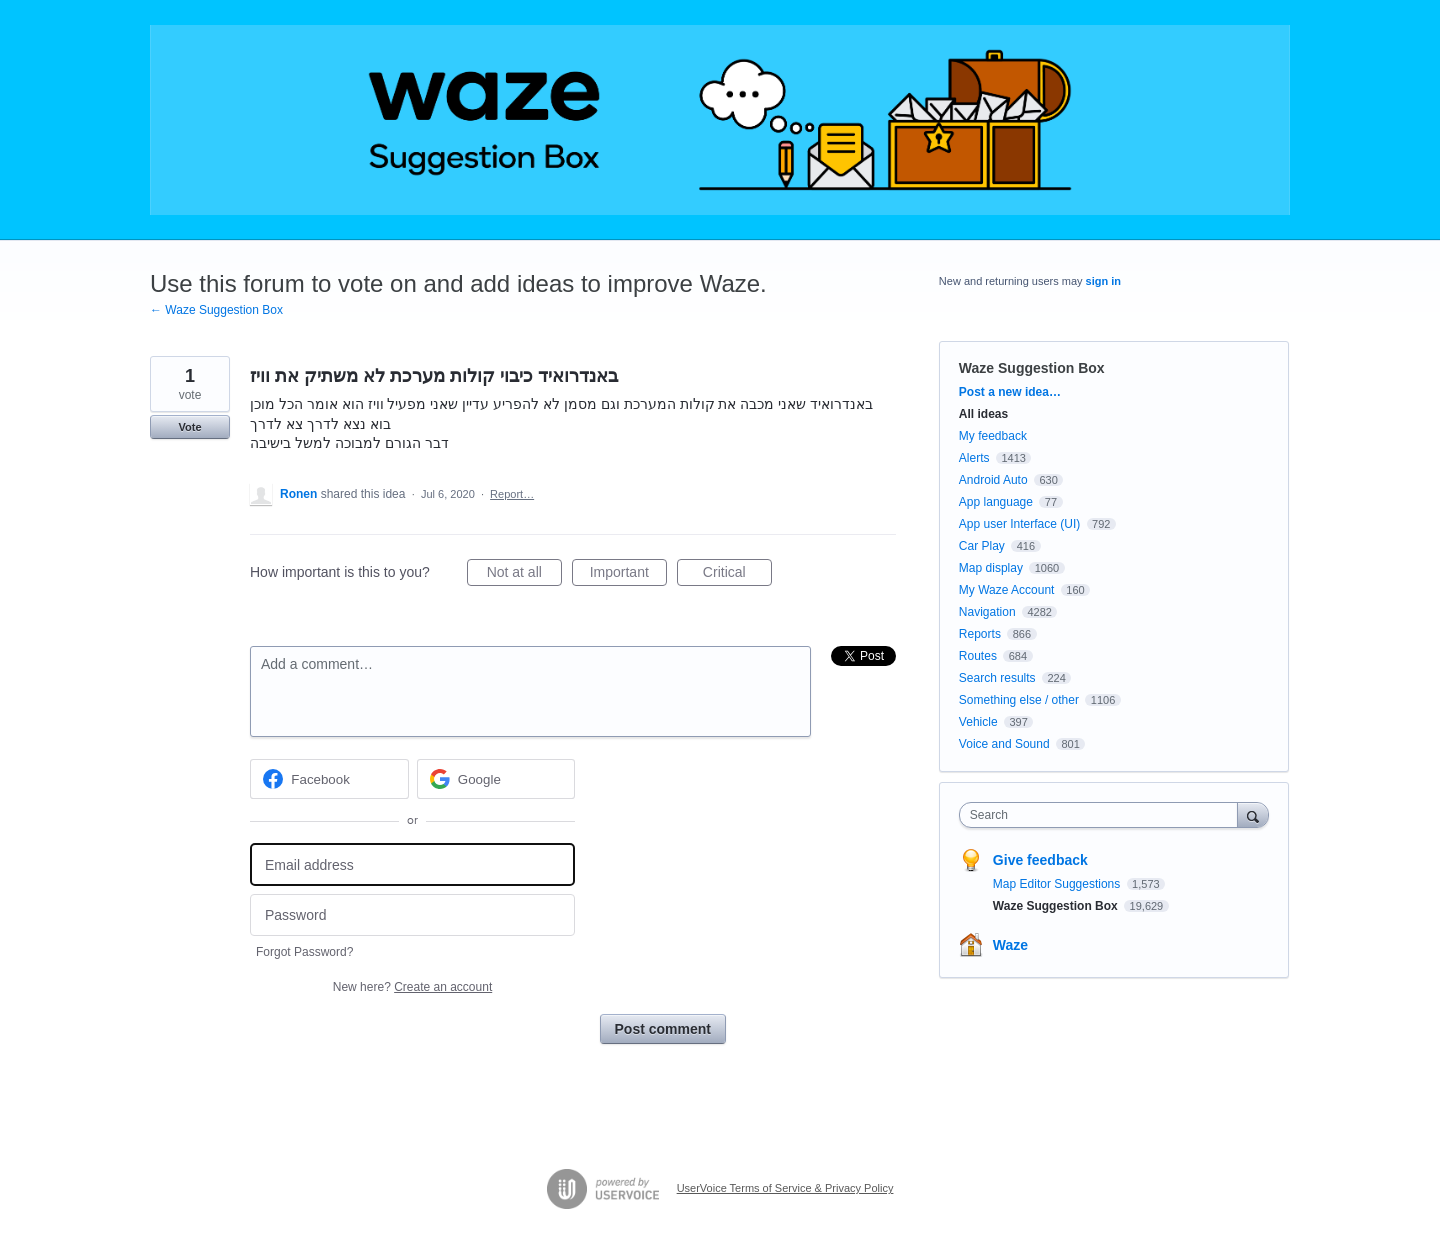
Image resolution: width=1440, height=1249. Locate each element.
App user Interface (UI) (1019, 524)
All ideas (983, 414)
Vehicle (978, 722)
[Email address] (412, 864)
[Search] (1253, 814)
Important (628, 575)
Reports (980, 634)
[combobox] (1103, 815)
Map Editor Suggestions (1058, 884)
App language (996, 502)
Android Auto (993, 480)
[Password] (412, 915)
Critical (737, 575)
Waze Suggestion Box (1032, 368)
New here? (412, 987)
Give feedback (1040, 860)
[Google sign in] (496, 779)
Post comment (663, 1029)
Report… (512, 494)
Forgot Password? (304, 952)
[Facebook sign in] (329, 779)
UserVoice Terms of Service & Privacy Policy (785, 1188)
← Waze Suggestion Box (216, 310)
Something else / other (1019, 700)
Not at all (524, 575)
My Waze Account (1007, 590)
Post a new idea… (1010, 392)
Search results (997, 678)
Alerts (974, 458)
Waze (1010, 945)
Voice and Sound (1004, 744)
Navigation (987, 612)
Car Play (982, 546)
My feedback (993, 436)
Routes (978, 656)
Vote (189, 427)
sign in (1103, 281)
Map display (991, 568)
